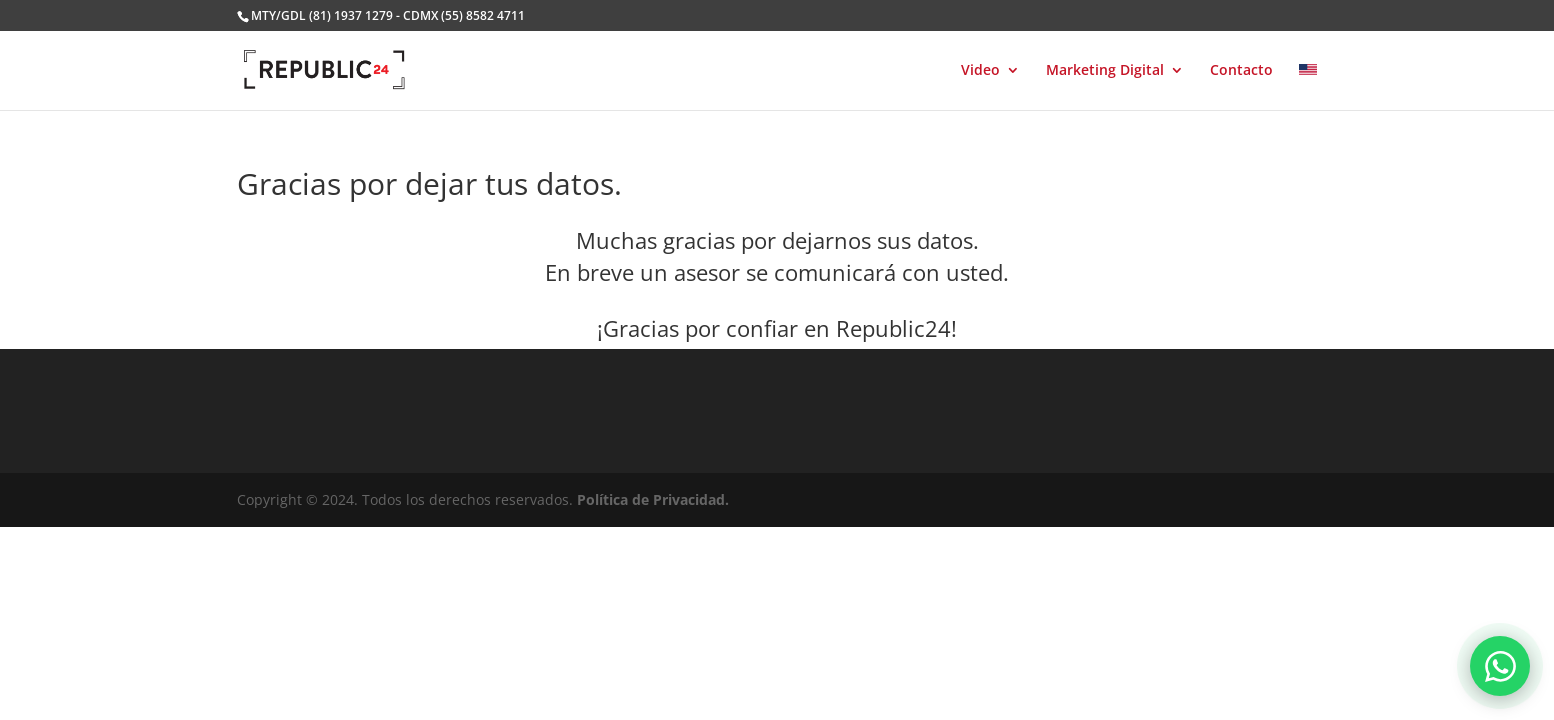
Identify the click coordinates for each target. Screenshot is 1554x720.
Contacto (1241, 71)
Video (980, 71)
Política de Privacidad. (653, 499)
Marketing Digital (1105, 71)
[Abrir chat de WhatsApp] (1500, 666)
